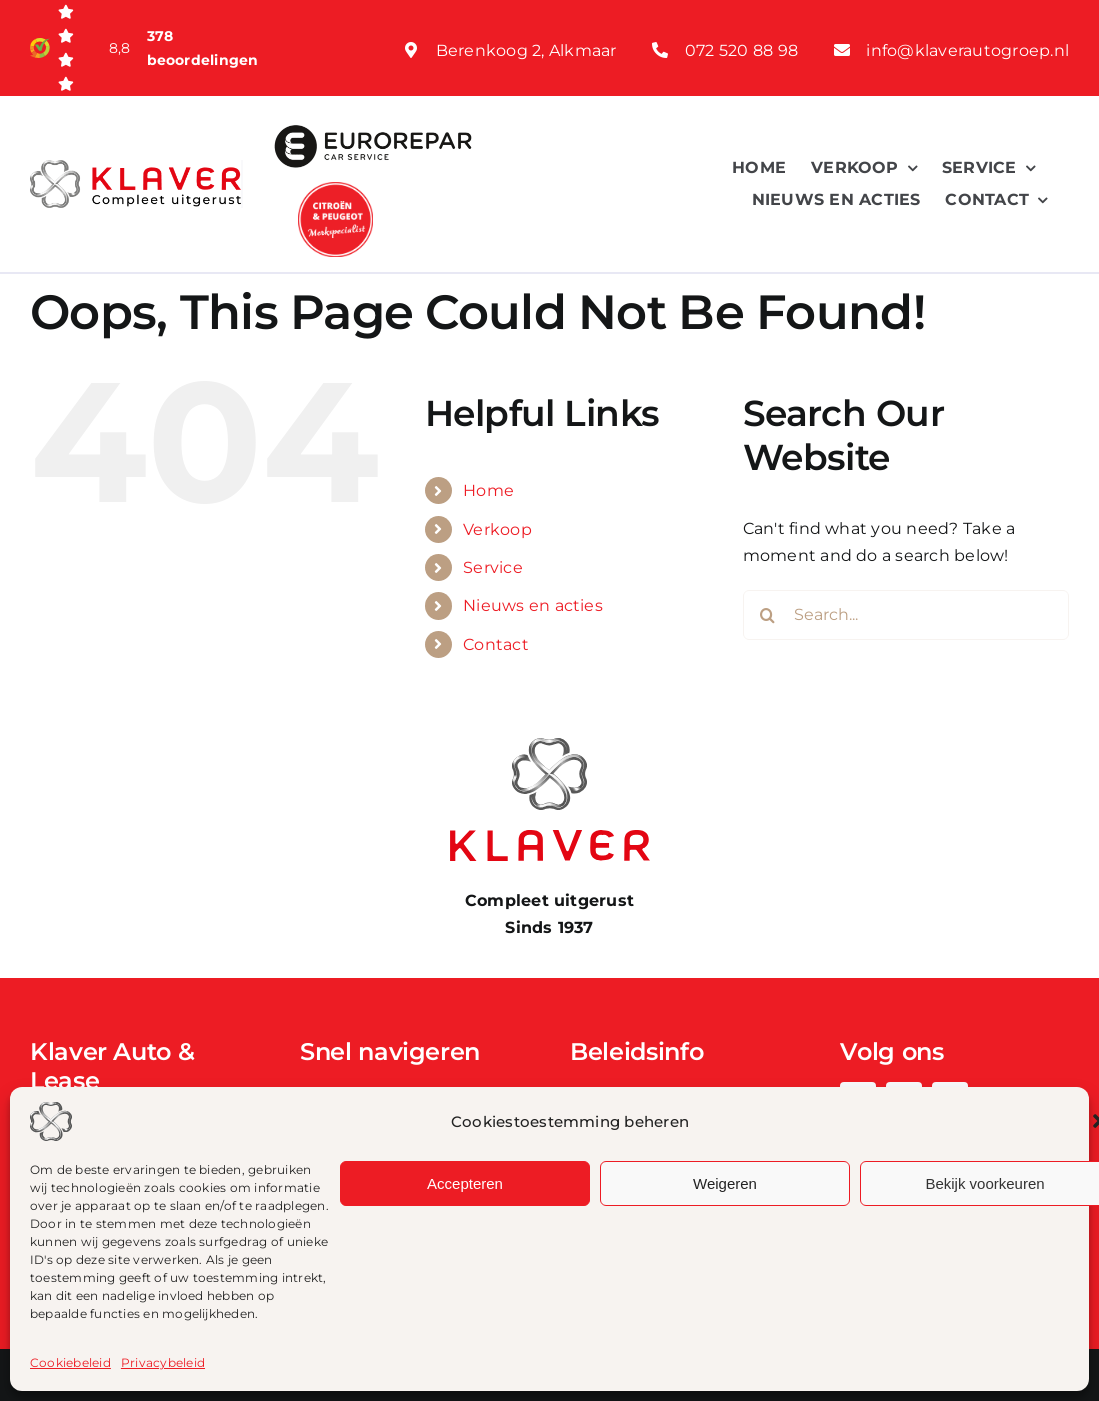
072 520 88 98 (741, 50)
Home (488, 490)
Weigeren (725, 1183)
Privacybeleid (163, 1362)
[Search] (768, 615)
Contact (496, 644)
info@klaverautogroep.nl (967, 50)
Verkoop (497, 529)
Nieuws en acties (533, 605)
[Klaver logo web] (135, 167)
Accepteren (465, 1183)
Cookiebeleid (70, 1362)
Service (493, 567)
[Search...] (906, 615)
